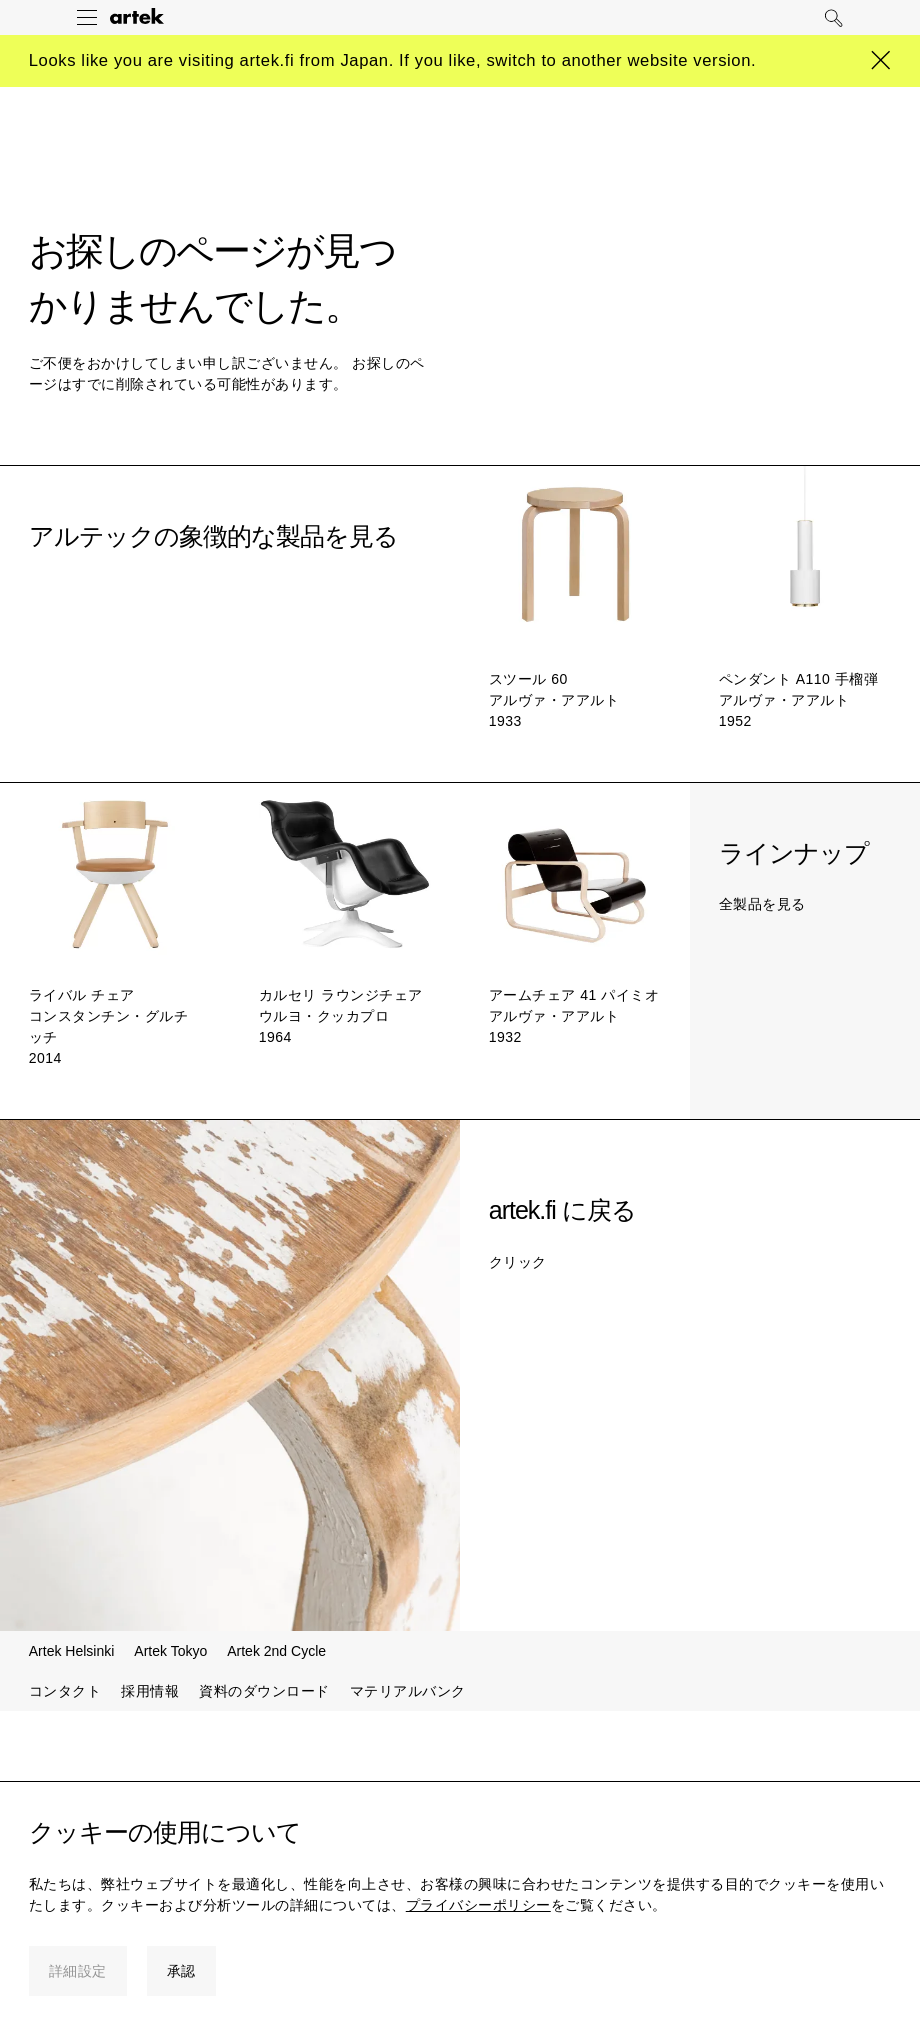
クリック (518, 1262)
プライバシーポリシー (478, 1905)
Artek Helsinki (72, 1651)
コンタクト (65, 1691)
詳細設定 (78, 1971)
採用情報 (150, 1691)
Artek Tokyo (170, 1651)
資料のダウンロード (264, 1691)
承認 (181, 1971)
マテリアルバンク (408, 1691)
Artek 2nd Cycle (276, 1651)
